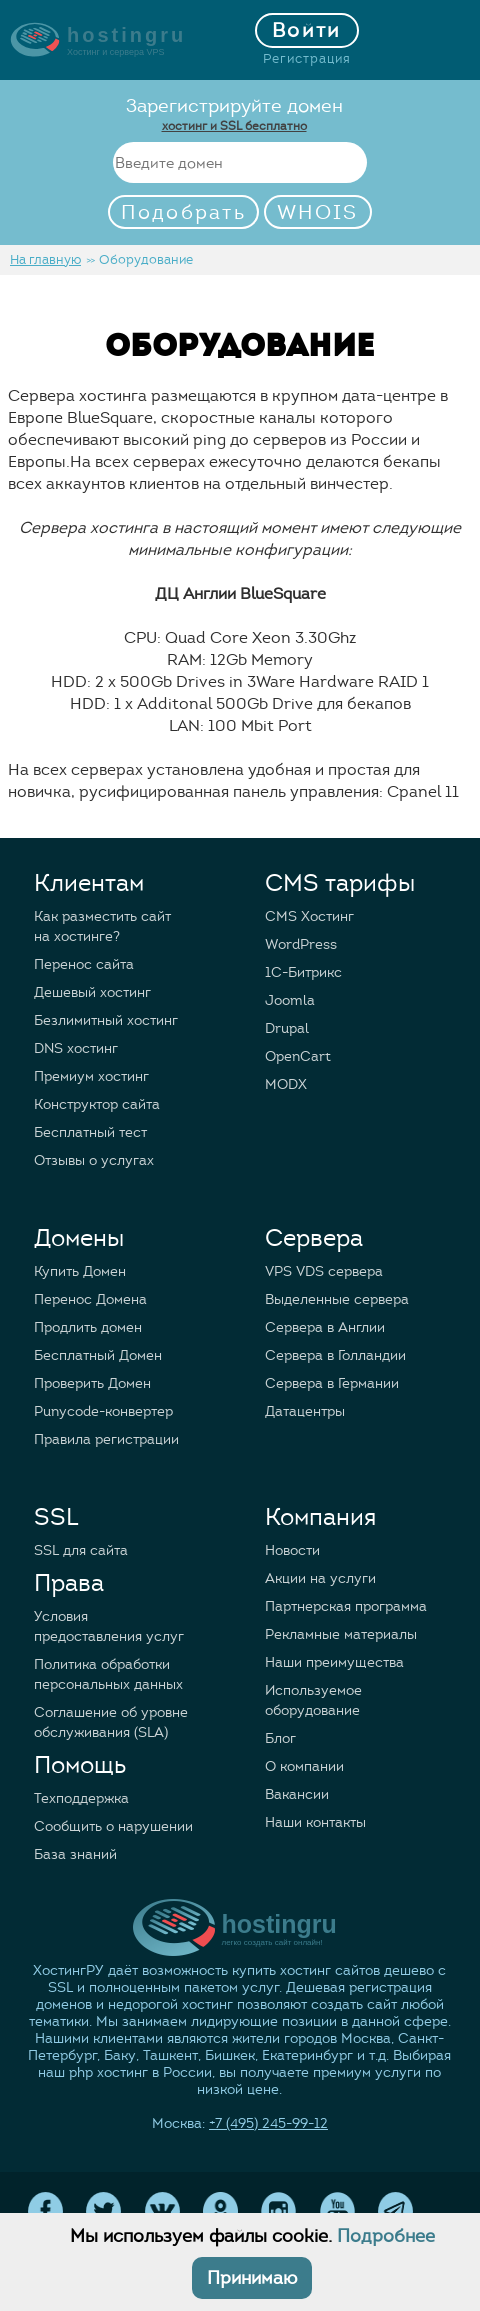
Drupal (287, 1028)
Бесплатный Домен (98, 1355)
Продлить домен (88, 1327)
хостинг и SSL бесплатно (234, 125)
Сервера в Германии (332, 1383)
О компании (304, 1766)
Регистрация (307, 59)
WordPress (301, 944)
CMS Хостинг (309, 916)
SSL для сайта (81, 1550)
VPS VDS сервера (324, 1271)
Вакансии (297, 1794)
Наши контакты (315, 1822)
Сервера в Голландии (335, 1355)
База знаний (75, 1854)
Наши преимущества (334, 1662)
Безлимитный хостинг (106, 1020)
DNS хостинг (76, 1048)
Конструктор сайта (97, 1104)
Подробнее (386, 2236)
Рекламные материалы (341, 1634)
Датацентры (305, 1411)
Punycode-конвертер (103, 1411)
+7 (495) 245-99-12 (268, 2123)
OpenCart (298, 1056)
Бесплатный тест (90, 1132)
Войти (307, 30)
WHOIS (318, 212)
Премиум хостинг (91, 1076)
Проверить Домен (92, 1383)
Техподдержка (81, 1798)
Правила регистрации (106, 1439)
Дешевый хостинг (92, 992)
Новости (292, 1550)
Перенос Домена (90, 1299)
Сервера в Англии (325, 1327)
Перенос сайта (84, 964)
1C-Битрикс (303, 972)
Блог (280, 1738)
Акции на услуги (320, 1578)
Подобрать (183, 212)
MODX (286, 1084)
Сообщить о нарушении (113, 1826)
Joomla (290, 1000)
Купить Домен (80, 1271)
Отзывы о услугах (94, 1160)
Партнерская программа (346, 1606)
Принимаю (252, 2278)
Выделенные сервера (337, 1299)
